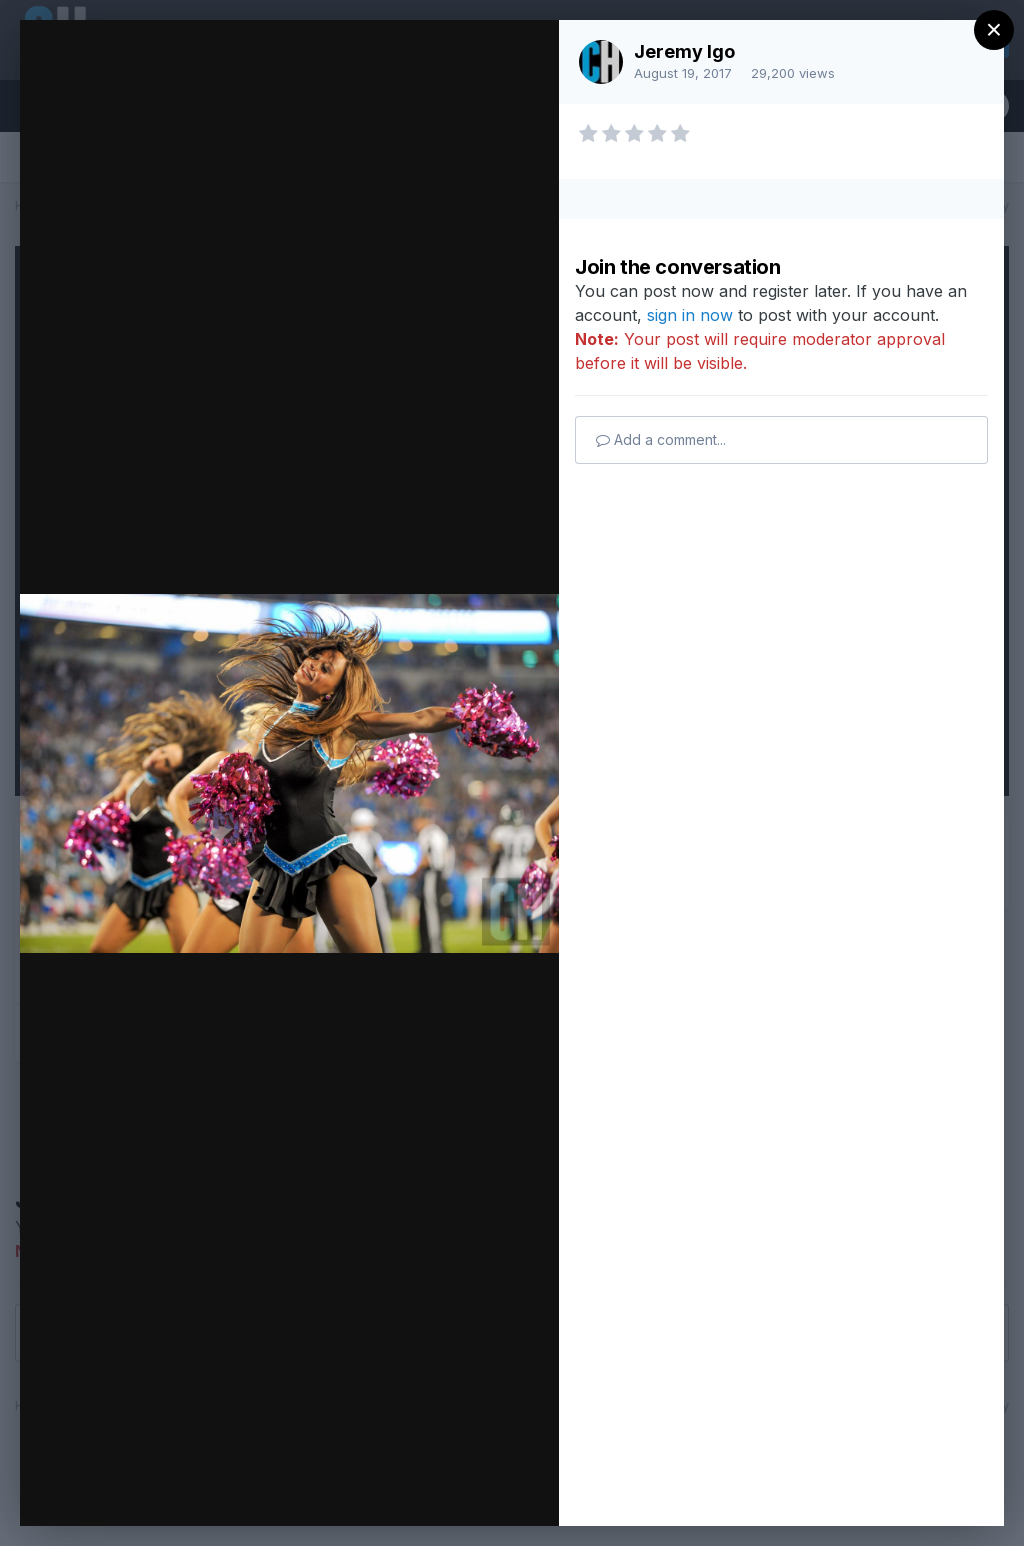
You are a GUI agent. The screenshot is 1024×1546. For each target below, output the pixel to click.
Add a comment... (661, 439)
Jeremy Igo (684, 51)
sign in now (690, 315)
